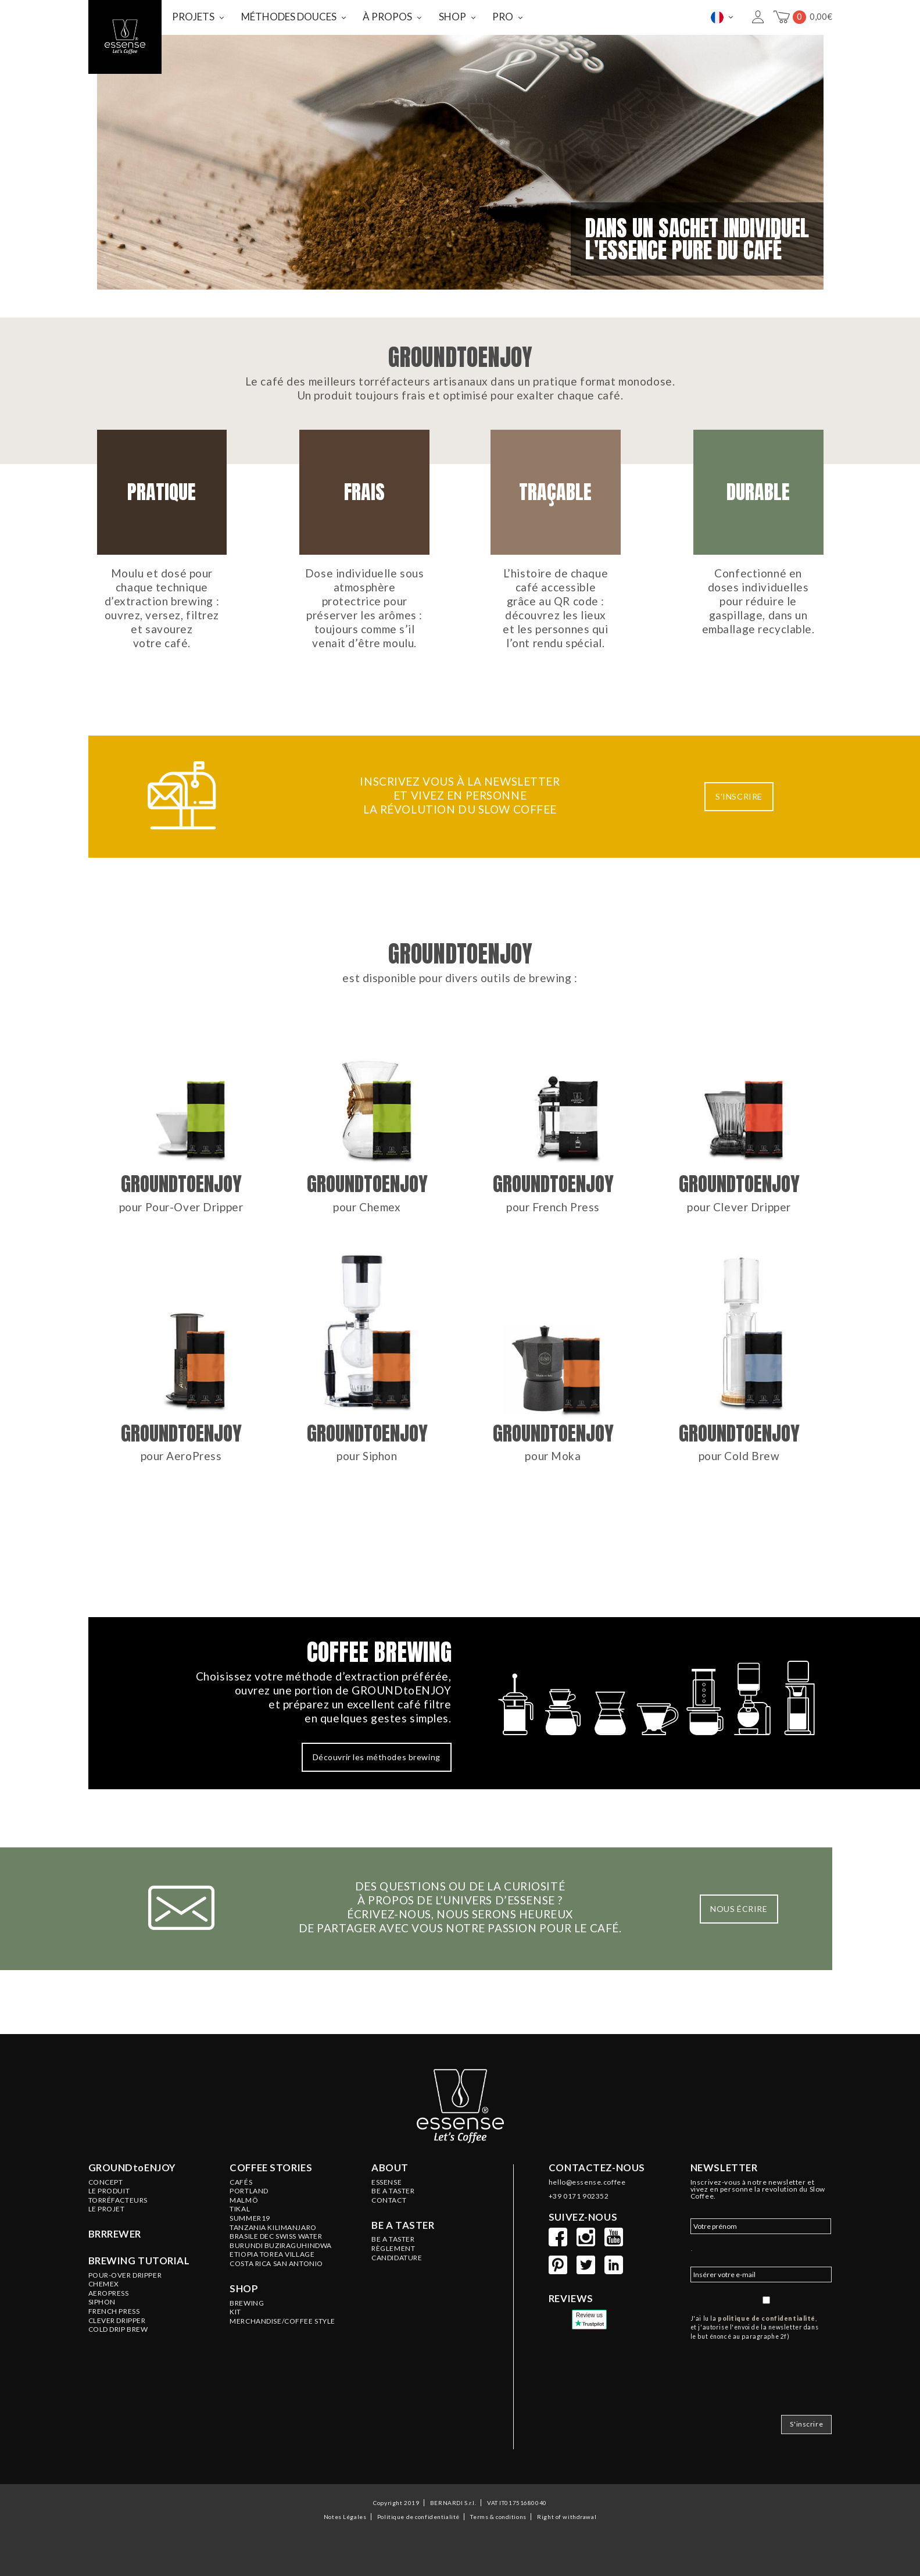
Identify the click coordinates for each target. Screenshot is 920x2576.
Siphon (102, 2302)
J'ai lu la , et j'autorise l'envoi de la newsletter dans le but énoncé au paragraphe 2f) (754, 2327)
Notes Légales (345, 2516)
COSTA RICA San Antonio (276, 2263)
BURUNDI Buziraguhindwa (281, 2245)
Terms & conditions (498, 2516)
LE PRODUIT (109, 2191)
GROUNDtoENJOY (132, 2167)
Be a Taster (392, 2239)
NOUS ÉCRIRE (738, 1909)
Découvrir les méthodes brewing (377, 1757)
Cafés (241, 2182)
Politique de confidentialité (418, 2516)
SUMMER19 (250, 2218)
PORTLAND (249, 2191)
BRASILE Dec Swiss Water (276, 2236)
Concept (105, 2182)
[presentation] (778, 2373)
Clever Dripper (117, 2320)
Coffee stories (271, 2167)
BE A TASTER (392, 2191)
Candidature (396, 2257)
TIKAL (240, 2209)
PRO (502, 16)
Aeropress (108, 2293)
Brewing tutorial (139, 2260)
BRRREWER (115, 2234)
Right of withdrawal (566, 2516)
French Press (114, 2311)
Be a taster (402, 2225)
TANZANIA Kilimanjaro (273, 2227)
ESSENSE (386, 2182)
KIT (235, 2312)
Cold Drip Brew (118, 2329)
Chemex (103, 2284)
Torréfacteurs (118, 2200)
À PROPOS (387, 16)
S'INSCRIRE (739, 796)
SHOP (452, 16)
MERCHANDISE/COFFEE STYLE (282, 2321)
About (390, 2167)
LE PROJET (106, 2209)
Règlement (393, 2248)
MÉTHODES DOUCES (289, 16)
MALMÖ (244, 2200)
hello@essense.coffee (587, 2182)
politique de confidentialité (766, 2318)
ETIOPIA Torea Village (272, 2254)
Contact (388, 2200)
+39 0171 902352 (579, 2196)
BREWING (247, 2303)
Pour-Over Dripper (125, 2275)
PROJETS (193, 16)
